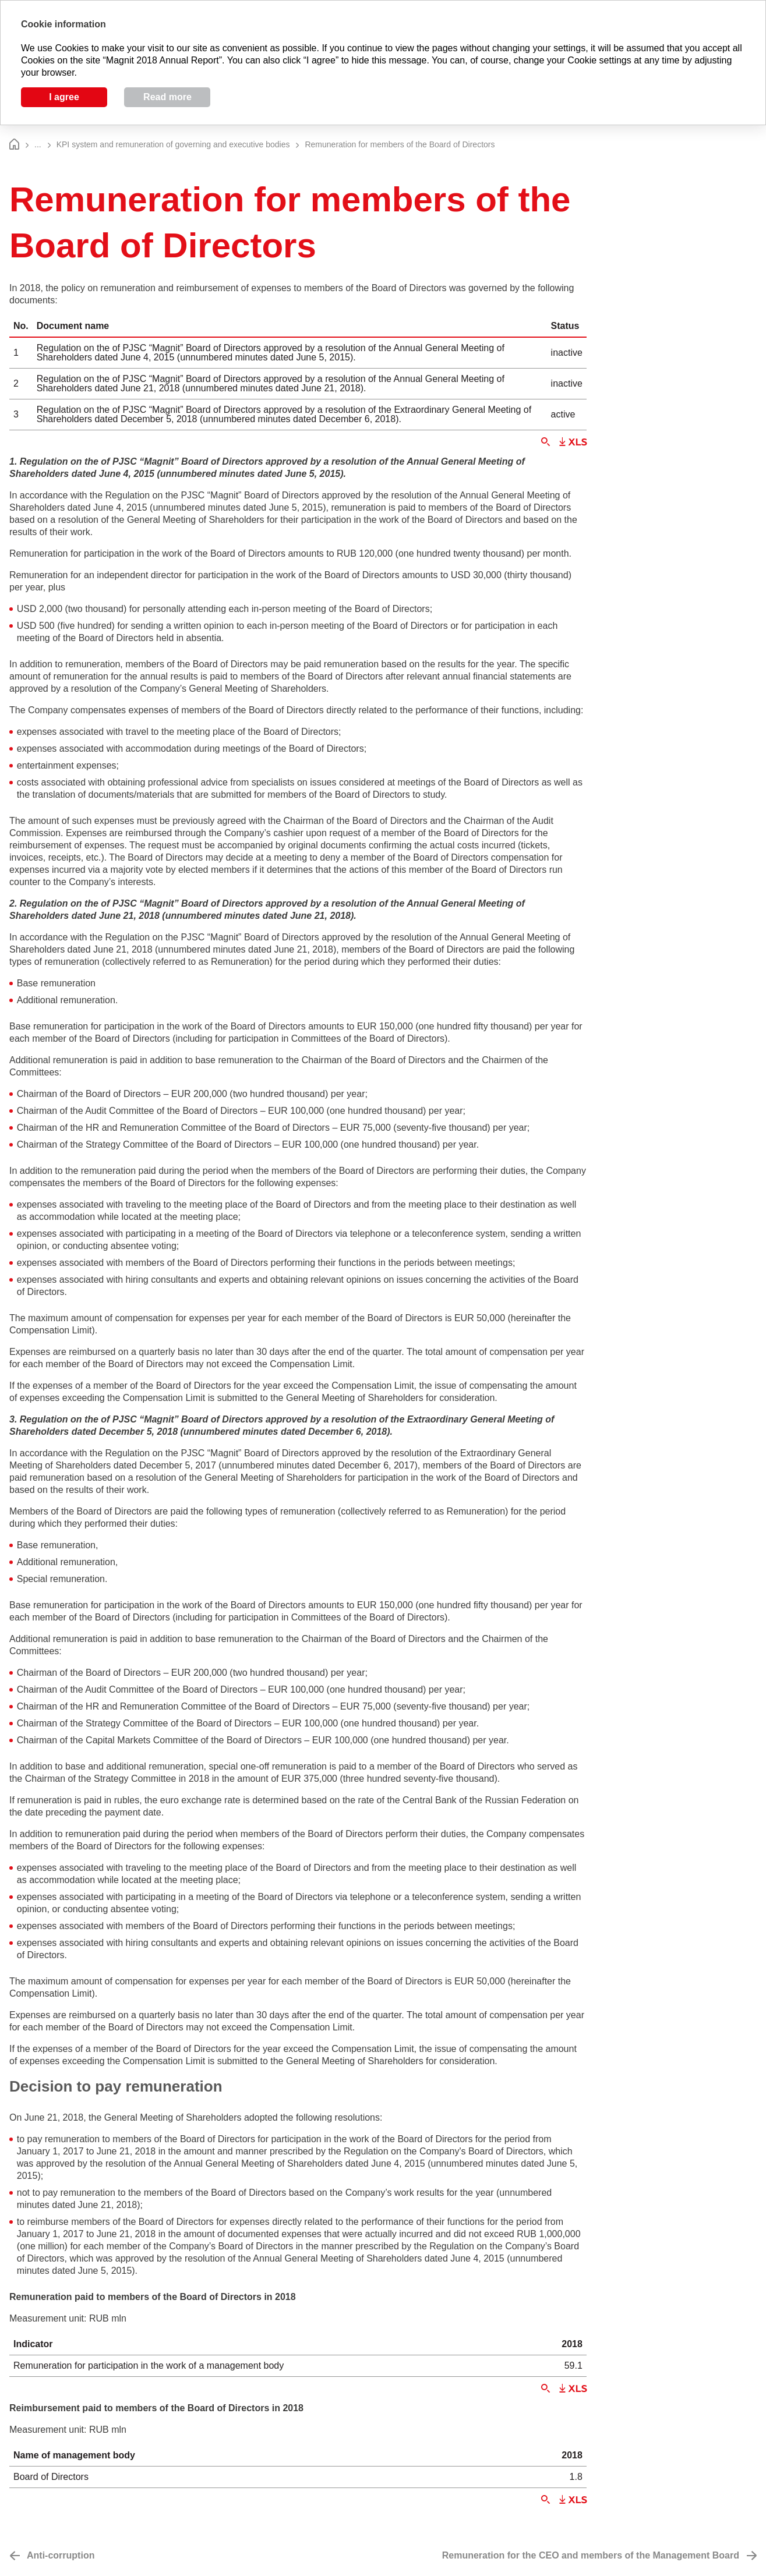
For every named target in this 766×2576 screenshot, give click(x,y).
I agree (64, 97)
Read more (167, 97)
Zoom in (545, 441)
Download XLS (573, 441)
